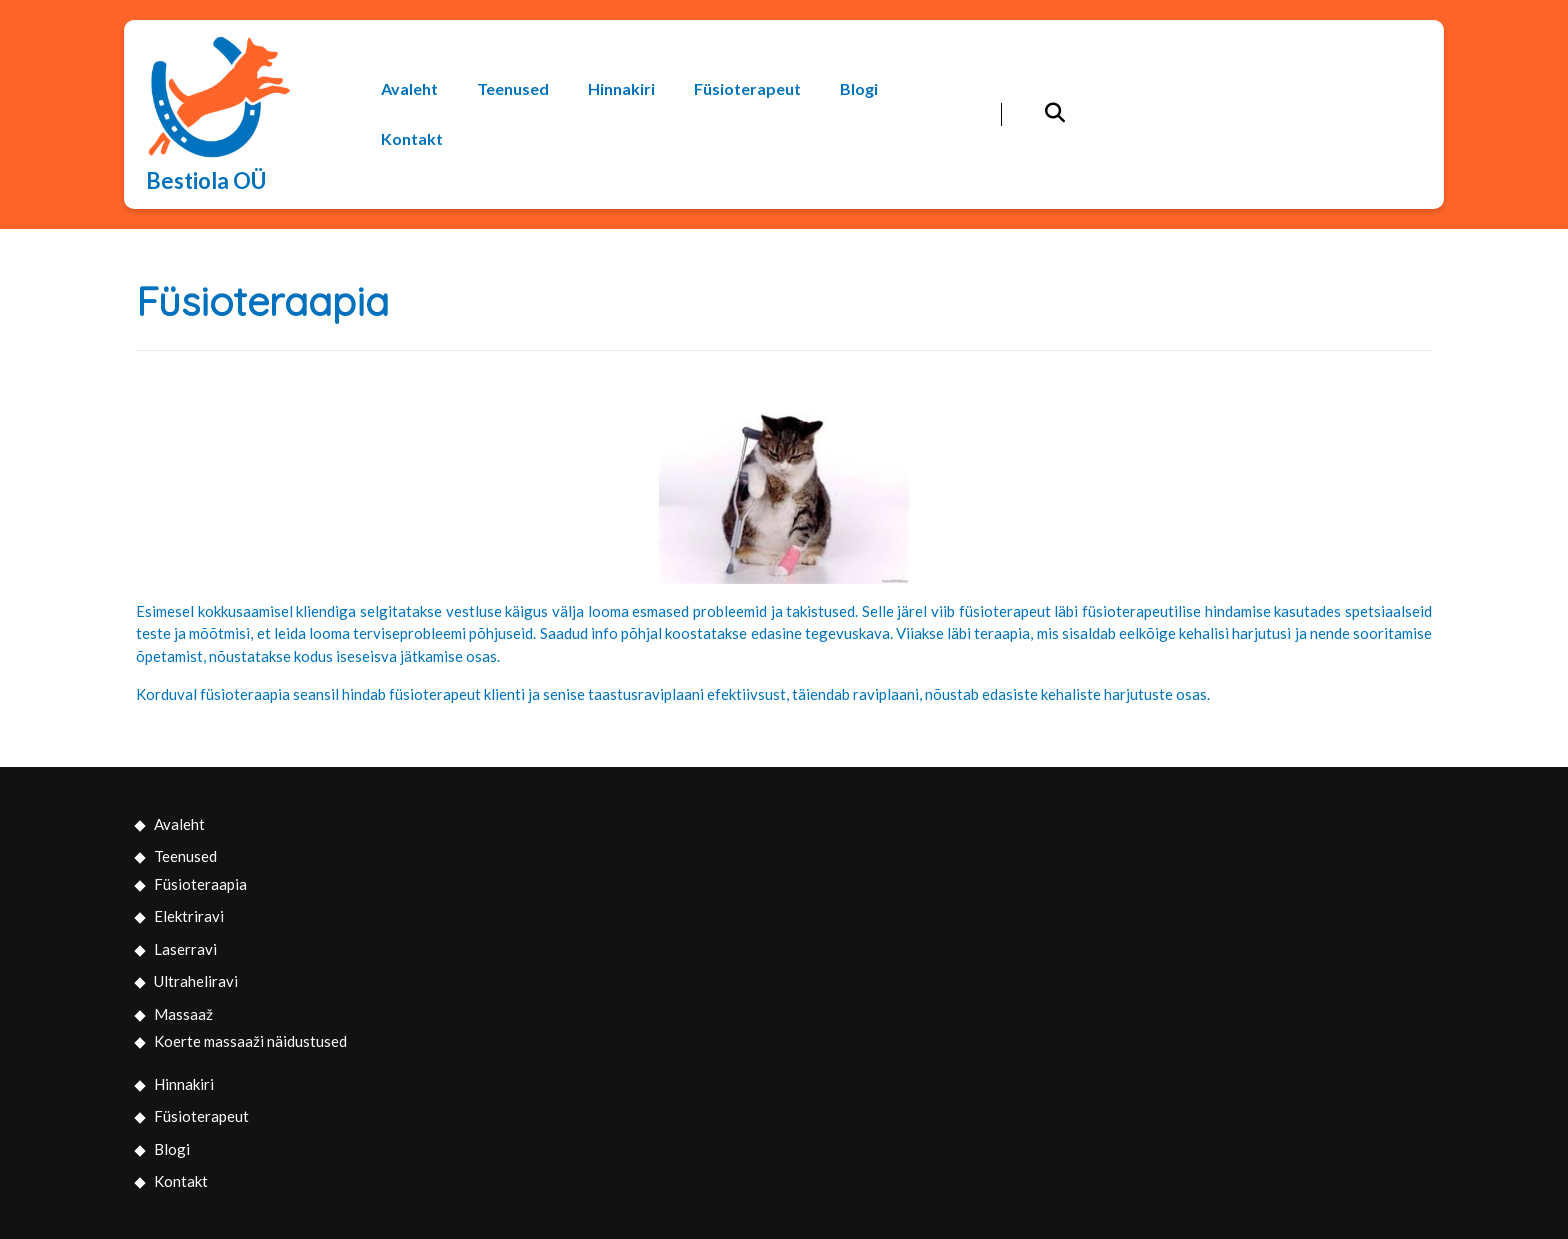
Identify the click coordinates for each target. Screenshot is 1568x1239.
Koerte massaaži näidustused (250, 1041)
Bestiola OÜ (206, 180)
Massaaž (183, 1014)
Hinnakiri (621, 88)
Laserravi (185, 949)
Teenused (513, 88)
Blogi (859, 88)
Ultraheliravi (196, 981)
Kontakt (412, 138)
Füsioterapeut (747, 88)
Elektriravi (189, 916)
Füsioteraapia (200, 884)
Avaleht (409, 88)
